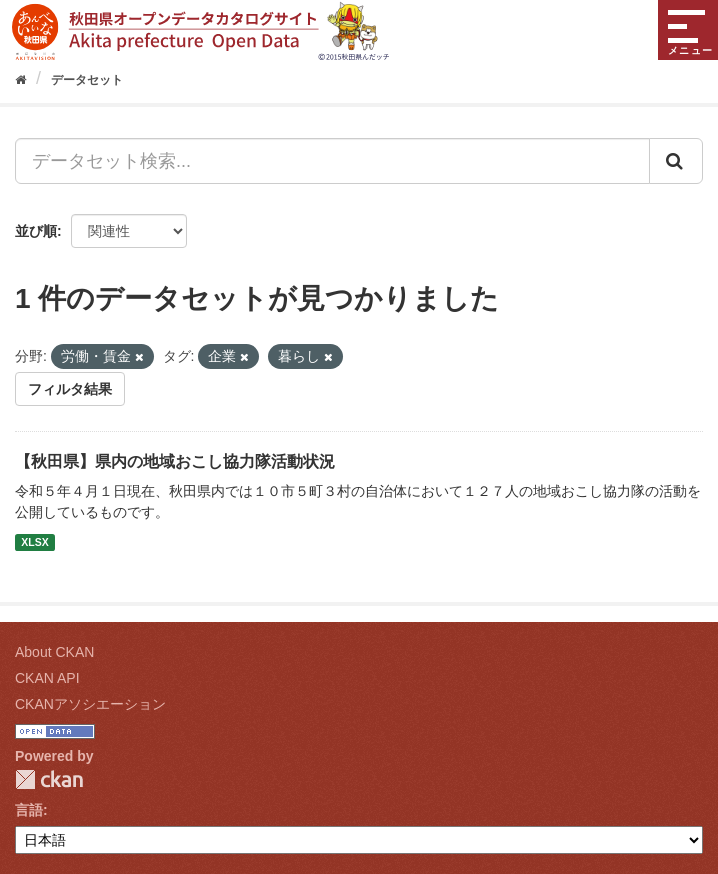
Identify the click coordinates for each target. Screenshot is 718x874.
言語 (29, 810)
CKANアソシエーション (90, 704)
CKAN (49, 779)
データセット (87, 80)
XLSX (34, 542)
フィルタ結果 (70, 389)
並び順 (36, 231)
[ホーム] (20, 80)
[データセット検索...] (332, 161)
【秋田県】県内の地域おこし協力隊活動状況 (175, 461)
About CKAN (54, 652)
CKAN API (47, 678)
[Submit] (676, 161)
